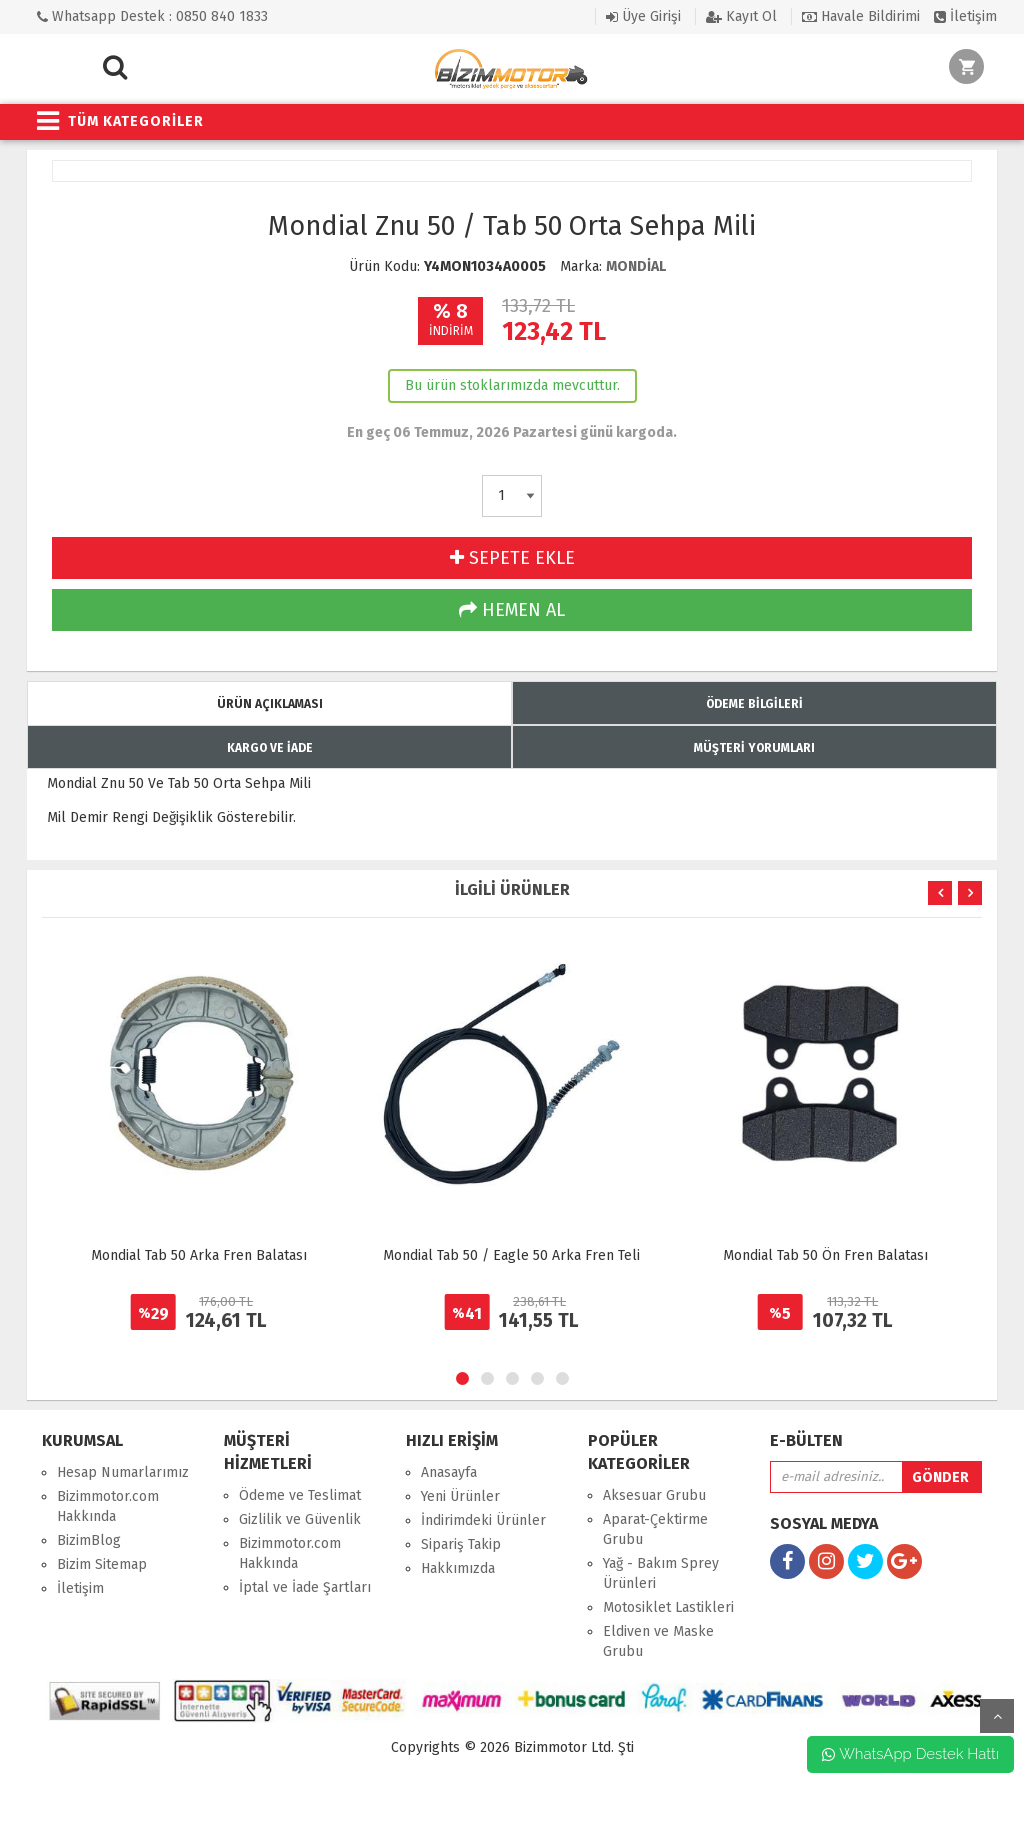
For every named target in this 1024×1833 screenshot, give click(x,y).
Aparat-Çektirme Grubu (655, 1529)
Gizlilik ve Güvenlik (300, 1519)
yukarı (997, 1716)
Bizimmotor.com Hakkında (108, 1506)
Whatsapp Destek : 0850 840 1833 (152, 16)
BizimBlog (89, 1540)
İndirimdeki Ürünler (483, 1520)
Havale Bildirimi (861, 16)
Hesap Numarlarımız (123, 1472)
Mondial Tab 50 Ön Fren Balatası (825, 1255)
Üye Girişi (643, 16)
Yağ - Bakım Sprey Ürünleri (661, 1573)
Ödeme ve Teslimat (300, 1495)
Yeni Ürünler (460, 1496)
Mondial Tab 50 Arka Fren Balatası (199, 1255)
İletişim (965, 16)
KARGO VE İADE (270, 748)
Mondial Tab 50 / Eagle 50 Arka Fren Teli (511, 1255)
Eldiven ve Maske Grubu (658, 1641)
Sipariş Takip (461, 1544)
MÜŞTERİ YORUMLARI (754, 748)
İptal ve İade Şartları (305, 1587)
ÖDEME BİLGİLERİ (754, 704)
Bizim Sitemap (102, 1564)
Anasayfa (449, 1472)
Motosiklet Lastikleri (668, 1607)
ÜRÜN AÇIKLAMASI (270, 704)
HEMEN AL (512, 610)
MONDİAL (636, 266)
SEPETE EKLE (512, 558)
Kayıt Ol (741, 16)
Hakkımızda (458, 1568)
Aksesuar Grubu (654, 1495)
